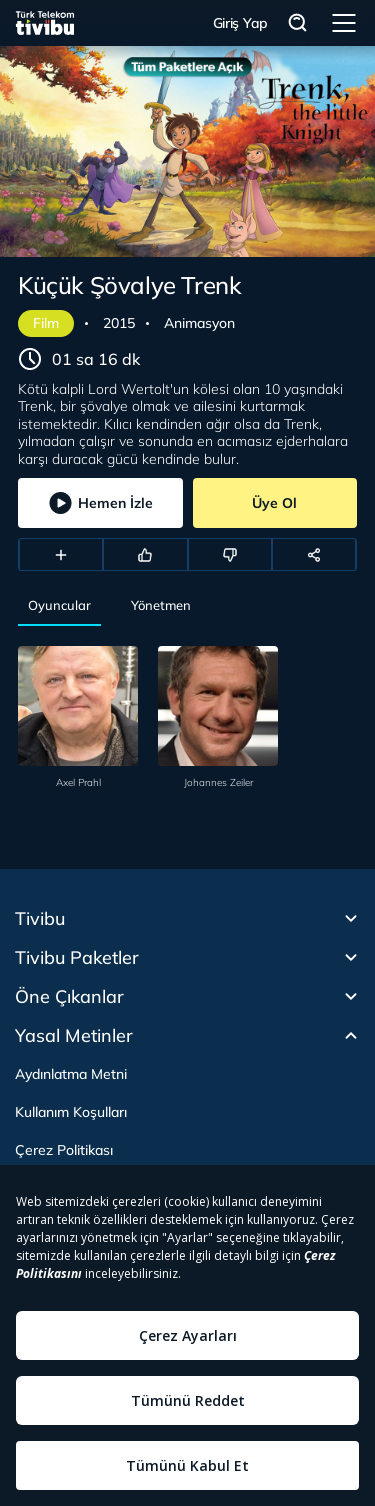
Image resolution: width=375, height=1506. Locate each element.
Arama (298, 23)
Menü (344, 23)
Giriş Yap (240, 23)
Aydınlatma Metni (71, 1074)
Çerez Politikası (64, 1150)
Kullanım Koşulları (71, 1112)
